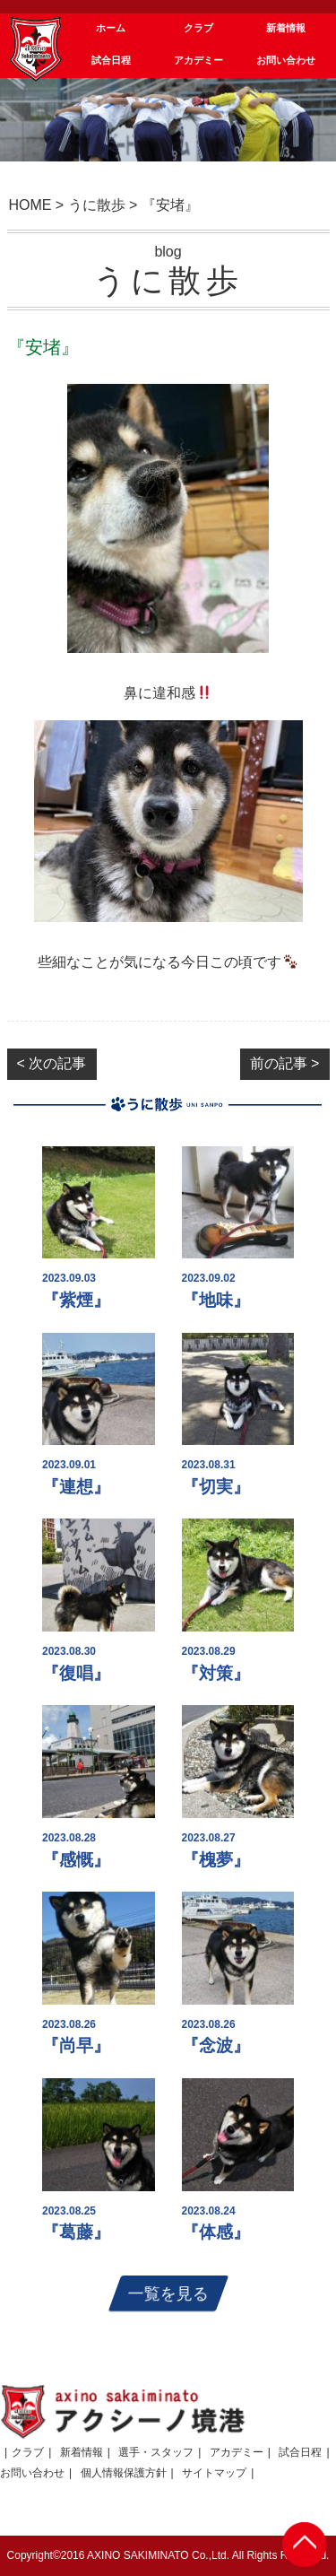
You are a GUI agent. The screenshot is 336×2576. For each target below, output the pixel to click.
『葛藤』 (76, 2232)
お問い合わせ (32, 2473)
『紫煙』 (76, 1300)
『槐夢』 (216, 1859)
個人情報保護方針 (124, 2473)
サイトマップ (214, 2473)
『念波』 (216, 2045)
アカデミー (236, 2452)
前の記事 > (285, 1063)
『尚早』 (76, 2045)
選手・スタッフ (156, 2452)
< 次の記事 (52, 1063)
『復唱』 (76, 1673)
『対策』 (216, 1673)
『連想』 (76, 1486)
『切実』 (216, 1486)
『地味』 (216, 1300)
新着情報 (81, 2452)
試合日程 (300, 2452)
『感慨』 (76, 1859)
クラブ (28, 2452)
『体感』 (216, 2232)
